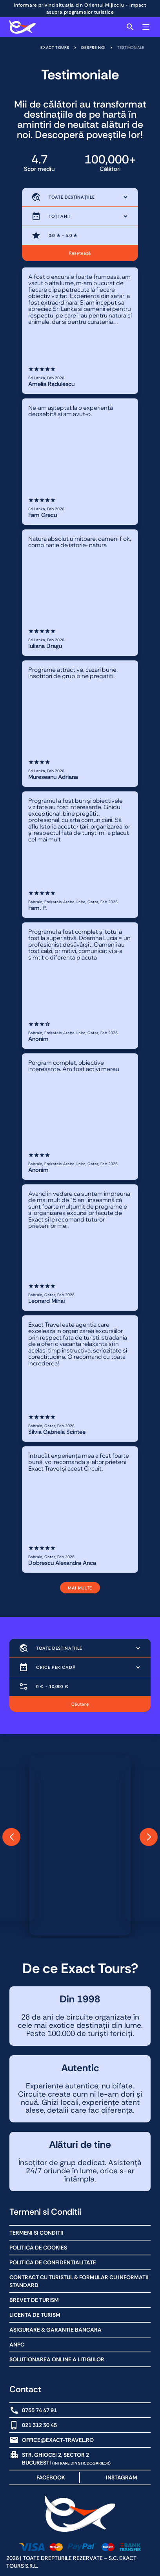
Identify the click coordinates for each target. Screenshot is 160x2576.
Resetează (80, 253)
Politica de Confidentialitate (52, 2262)
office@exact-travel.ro (58, 2439)
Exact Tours (54, 47)
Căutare (80, 1704)
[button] (11, 1837)
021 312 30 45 (39, 2425)
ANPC (16, 2344)
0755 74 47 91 (39, 2410)
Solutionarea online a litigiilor (56, 2359)
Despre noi (93, 47)
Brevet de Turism (34, 2299)
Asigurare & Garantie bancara (55, 2329)
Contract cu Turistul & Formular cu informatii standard (79, 2281)
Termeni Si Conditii (36, 2232)
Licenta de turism (34, 2314)
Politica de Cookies (38, 2247)
